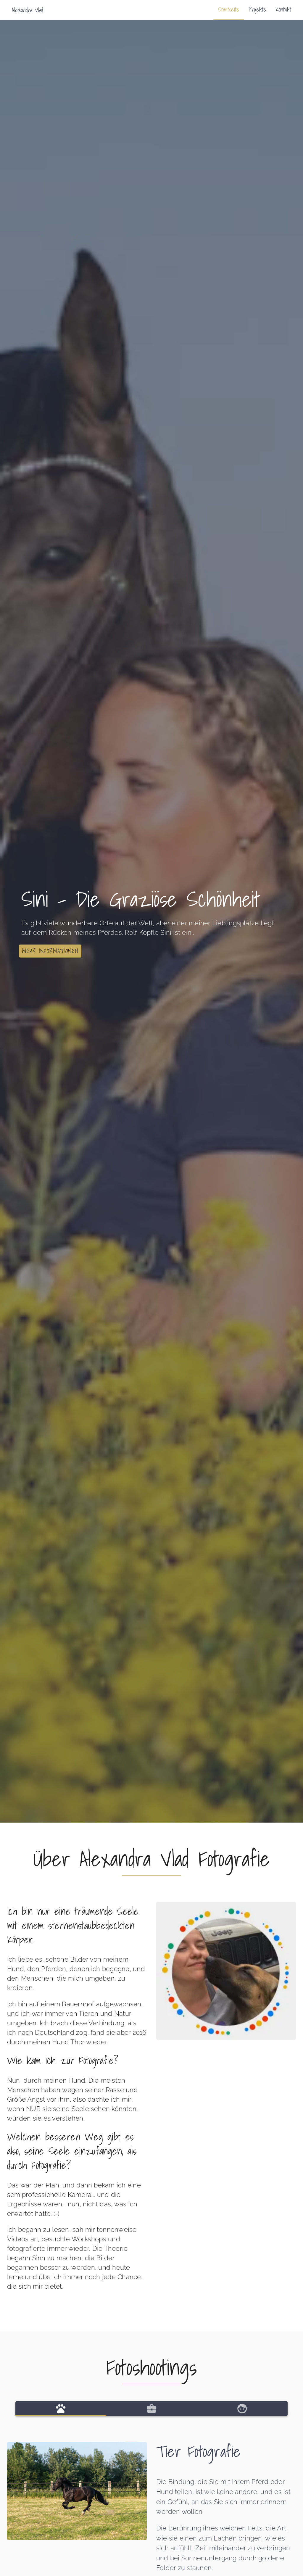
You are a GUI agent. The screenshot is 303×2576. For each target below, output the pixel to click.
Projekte (257, 9)
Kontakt (283, 9)
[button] (50, 951)
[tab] (60, 2408)
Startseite (228, 9)
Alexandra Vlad (27, 10)
